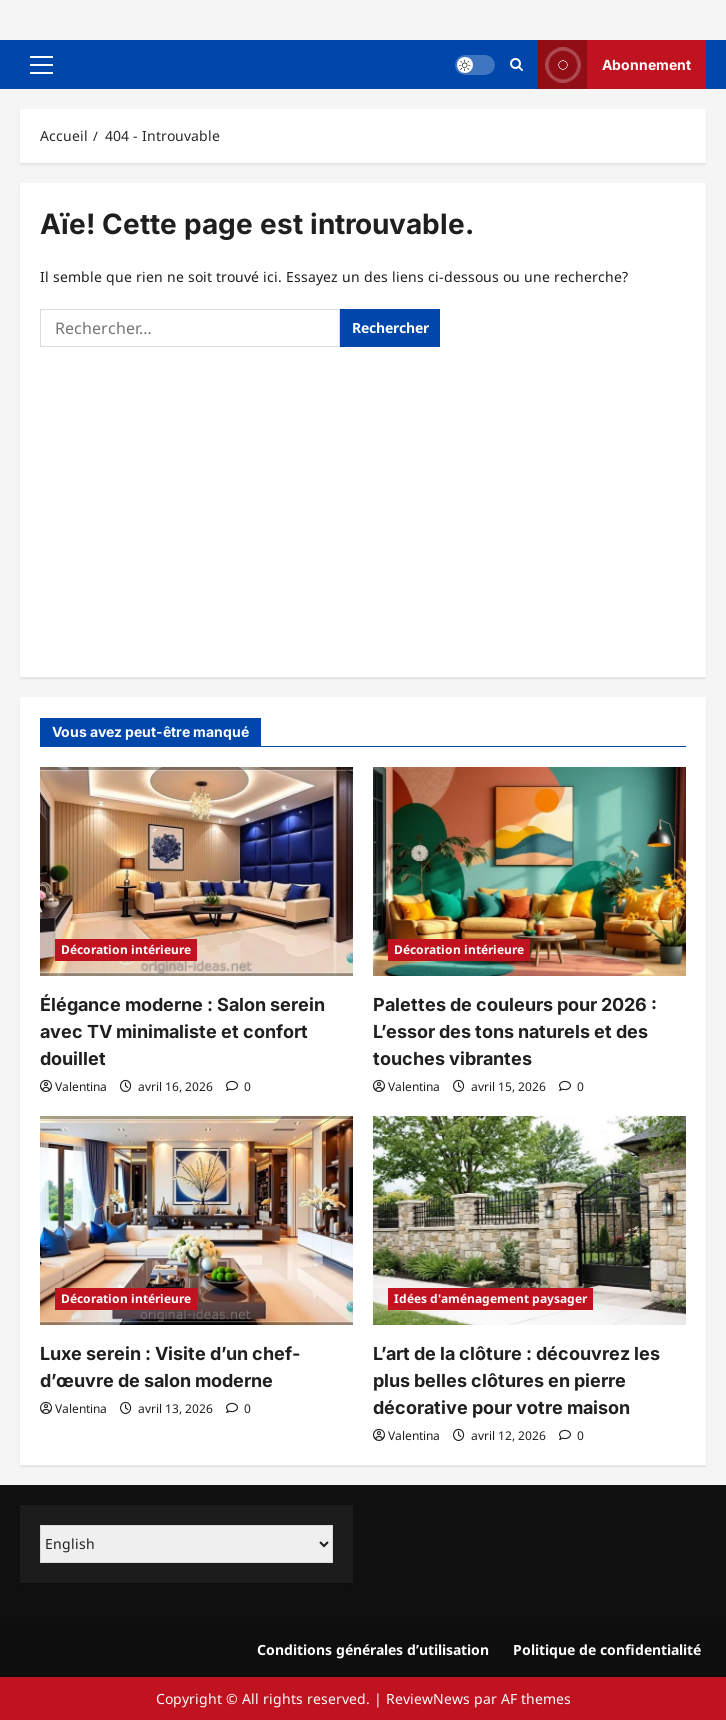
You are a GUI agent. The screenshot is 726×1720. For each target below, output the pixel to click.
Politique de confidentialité (607, 1649)
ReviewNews (428, 1698)
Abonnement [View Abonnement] (614, 64)
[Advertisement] (363, 507)
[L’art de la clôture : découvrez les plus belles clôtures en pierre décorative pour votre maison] (529, 1220)
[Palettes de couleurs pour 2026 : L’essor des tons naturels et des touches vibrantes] (529, 871)
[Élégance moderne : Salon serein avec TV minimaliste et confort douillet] (196, 871)
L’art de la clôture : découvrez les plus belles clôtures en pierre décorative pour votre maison (516, 1380)
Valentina (81, 1086)
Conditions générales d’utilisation (373, 1649)
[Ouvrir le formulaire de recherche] (516, 64)
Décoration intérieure (126, 949)
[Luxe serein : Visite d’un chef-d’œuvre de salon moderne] (196, 1220)
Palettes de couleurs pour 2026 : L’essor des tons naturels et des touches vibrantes (515, 1031)
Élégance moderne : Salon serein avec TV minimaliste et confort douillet (182, 1031)
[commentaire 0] (238, 1086)
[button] (41, 65)
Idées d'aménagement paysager (490, 1298)
